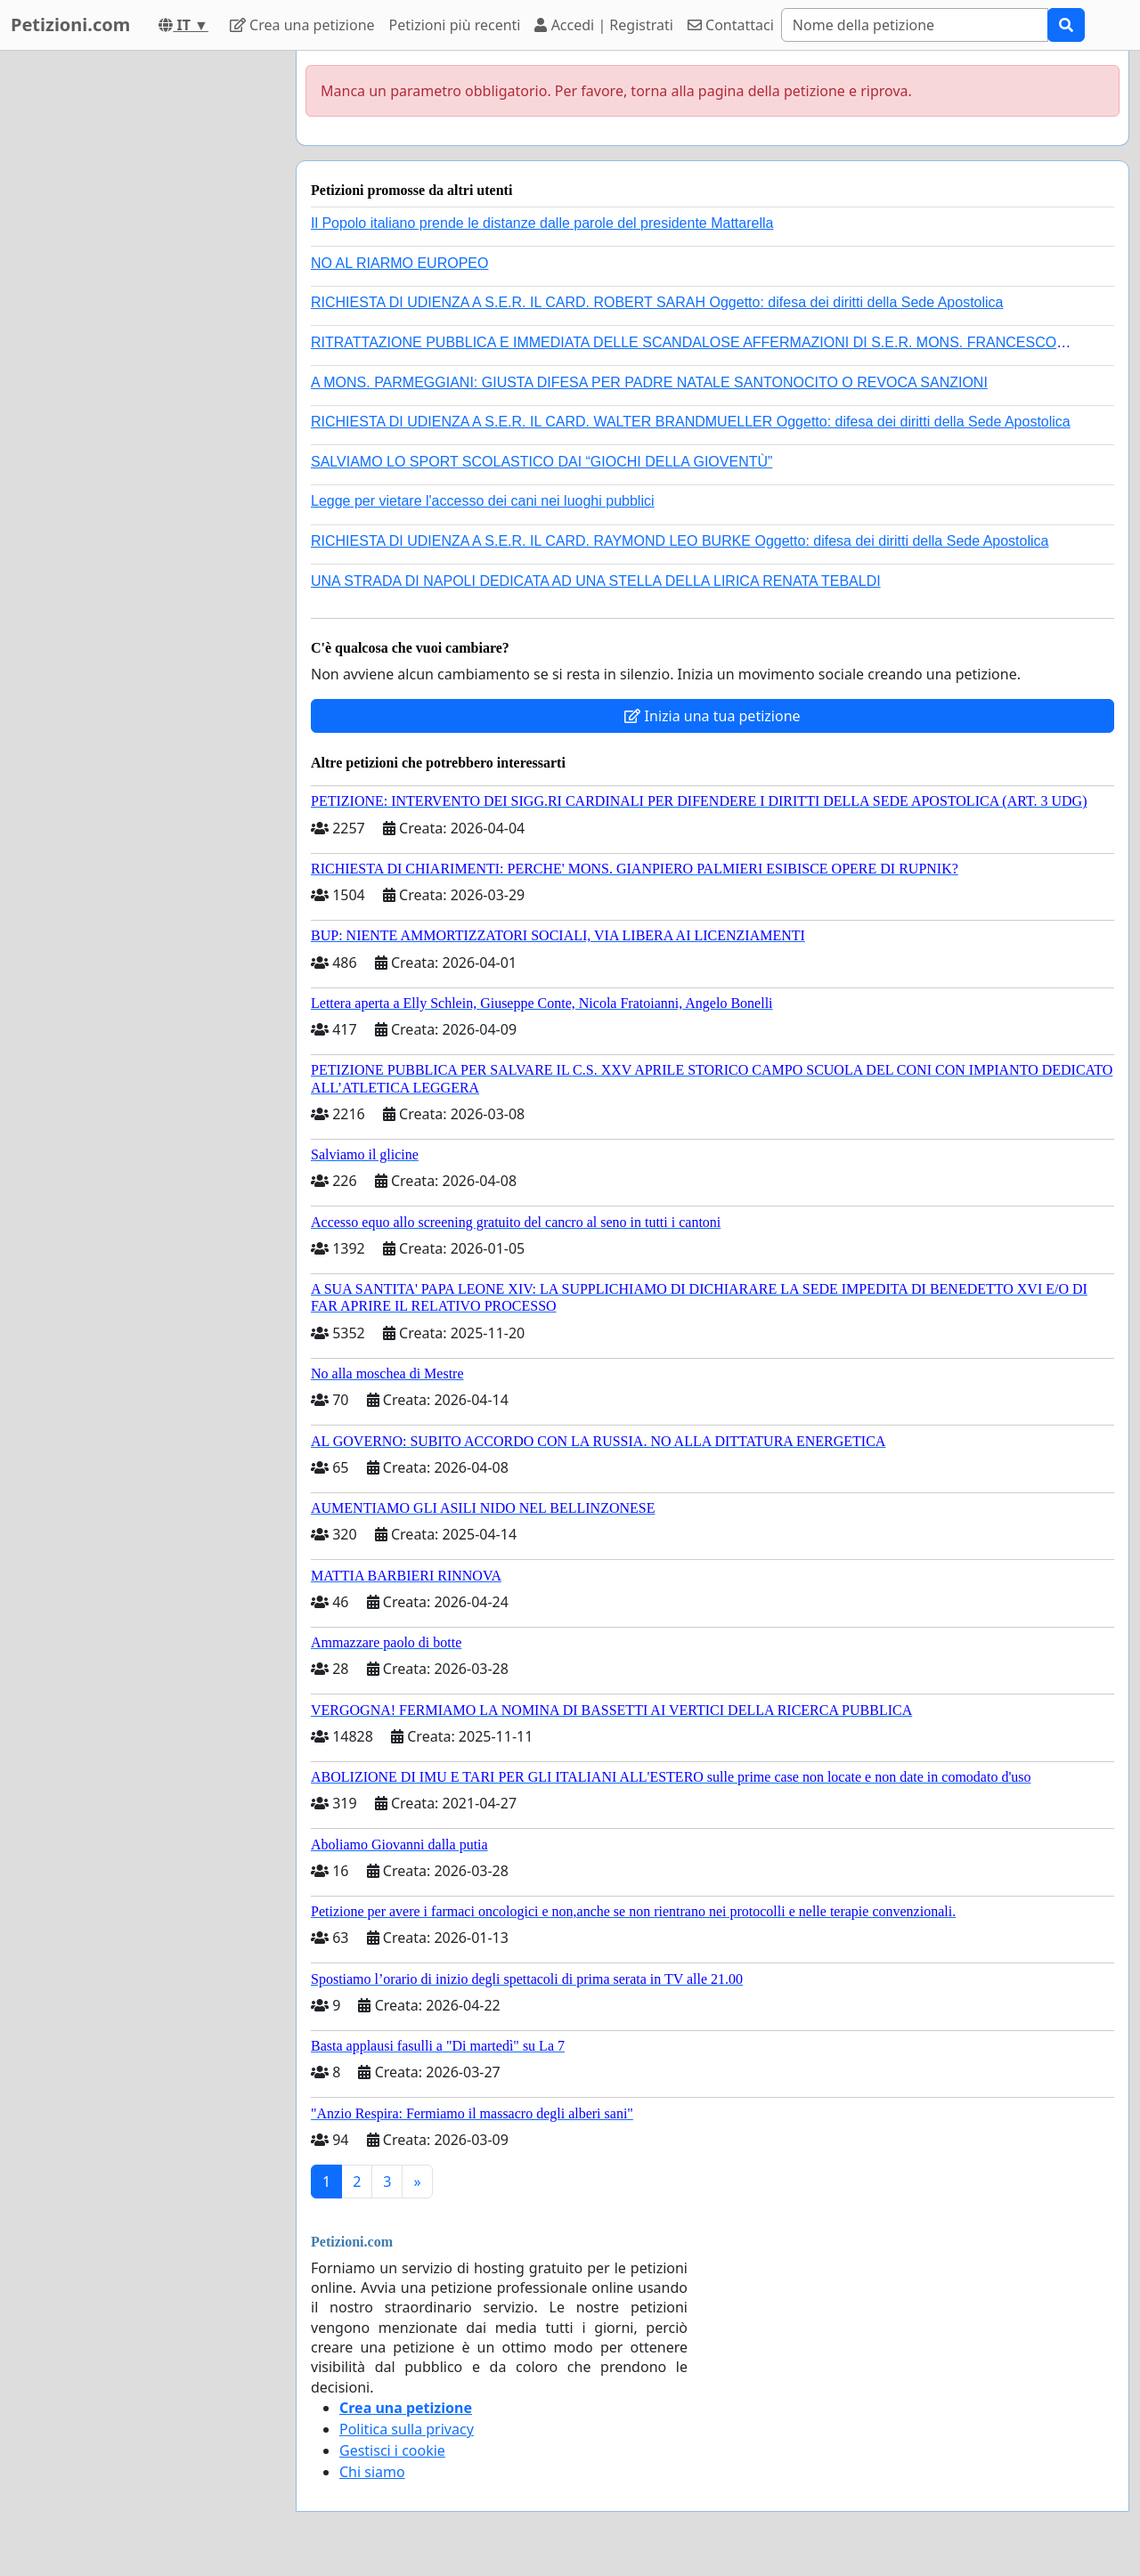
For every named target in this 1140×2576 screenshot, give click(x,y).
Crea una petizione (302, 25)
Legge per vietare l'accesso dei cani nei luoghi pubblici (483, 500)
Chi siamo (372, 2472)
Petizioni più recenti (455, 25)
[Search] (914, 25)
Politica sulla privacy (406, 2429)
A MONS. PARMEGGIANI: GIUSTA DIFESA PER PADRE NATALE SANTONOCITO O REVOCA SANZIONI (649, 382)
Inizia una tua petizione (712, 716)
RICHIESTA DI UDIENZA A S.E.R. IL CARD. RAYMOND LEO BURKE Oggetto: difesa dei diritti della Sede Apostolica (679, 541)
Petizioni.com (70, 24)
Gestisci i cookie (392, 2450)
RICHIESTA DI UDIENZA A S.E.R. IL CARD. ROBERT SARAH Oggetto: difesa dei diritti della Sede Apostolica (657, 302)
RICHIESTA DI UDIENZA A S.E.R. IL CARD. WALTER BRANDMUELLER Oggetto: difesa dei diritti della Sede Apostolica (691, 421)
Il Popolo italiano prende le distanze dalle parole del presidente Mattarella (542, 223)
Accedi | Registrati (603, 25)
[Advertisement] (142, 318)
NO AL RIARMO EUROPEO (399, 263)
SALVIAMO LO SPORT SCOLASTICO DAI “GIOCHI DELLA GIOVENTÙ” (541, 461)
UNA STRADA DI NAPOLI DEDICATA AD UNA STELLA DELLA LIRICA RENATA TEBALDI (596, 581)
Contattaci (731, 25)
